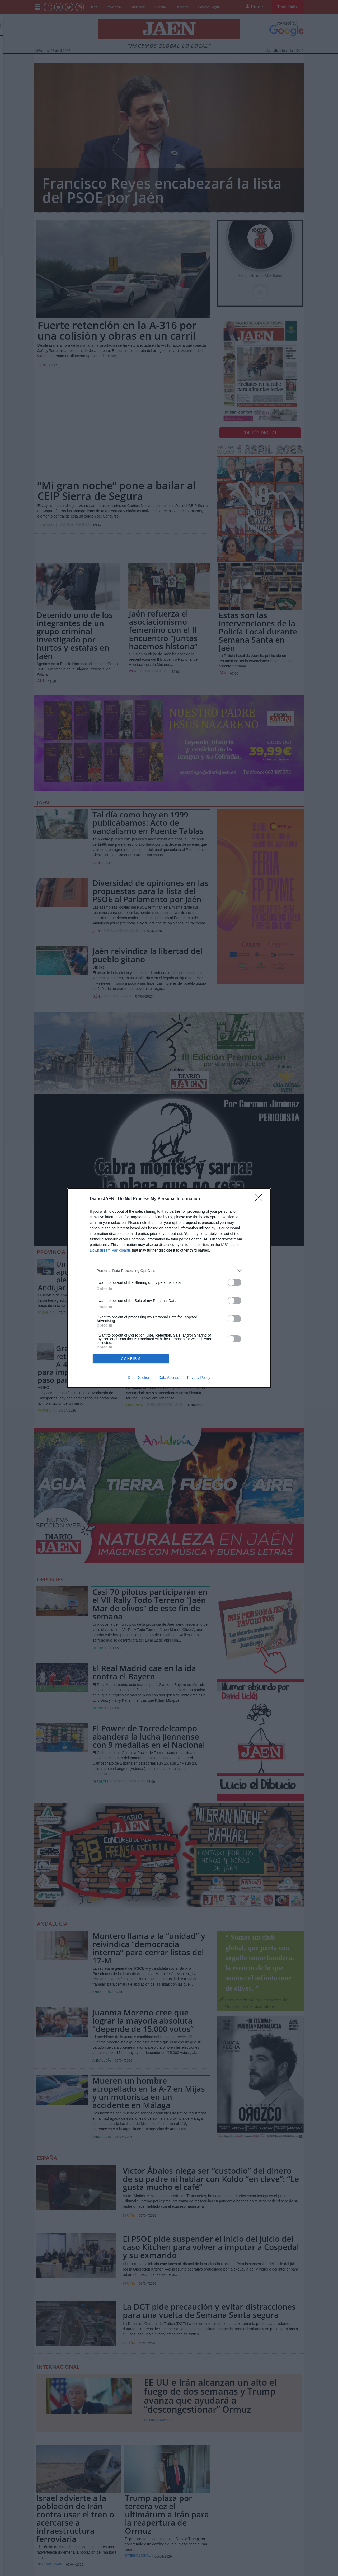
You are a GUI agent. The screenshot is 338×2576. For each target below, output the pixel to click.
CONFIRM (131, 1359)
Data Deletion (139, 1377)
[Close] (260, 1199)
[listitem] (169, 1270)
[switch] (234, 1282)
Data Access (168, 1377)
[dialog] (169, 1288)
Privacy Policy (198, 1377)
